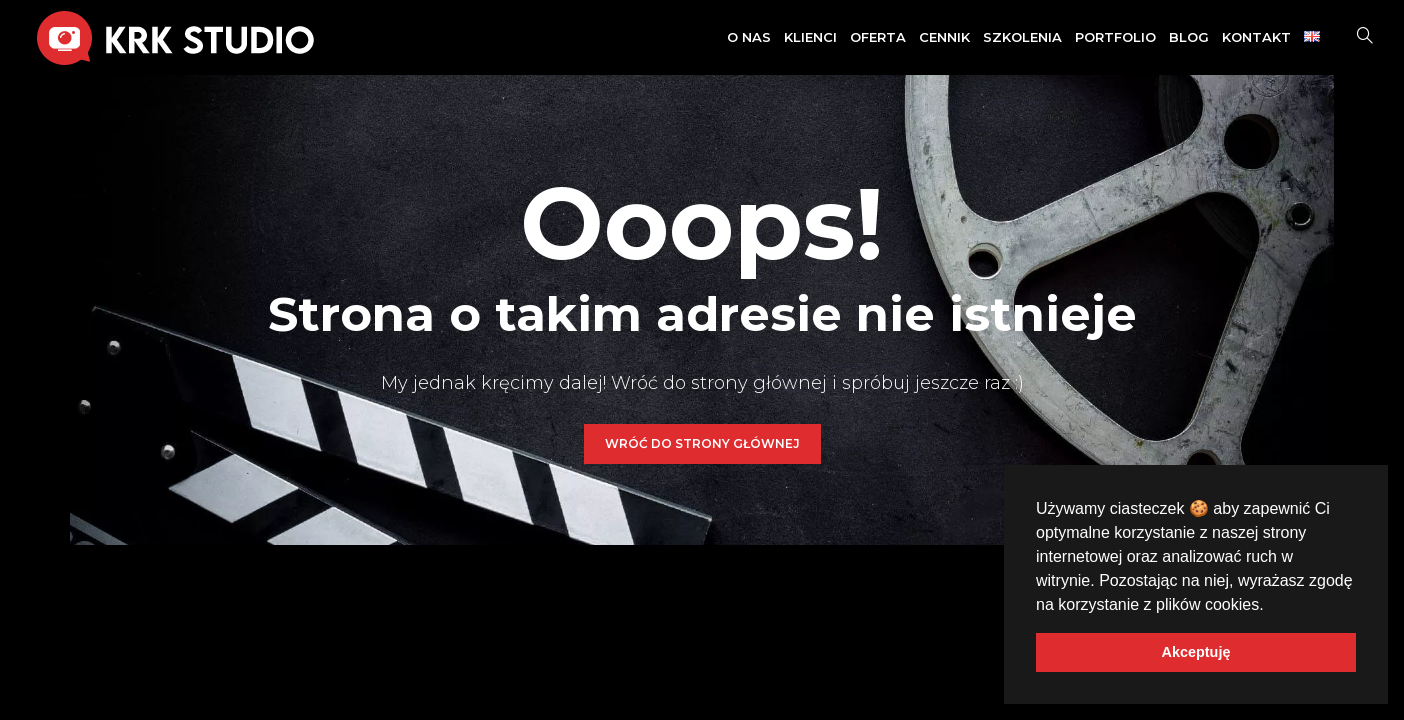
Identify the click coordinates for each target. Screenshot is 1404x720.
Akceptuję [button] (1196, 652)
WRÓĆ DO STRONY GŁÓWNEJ (702, 443)
